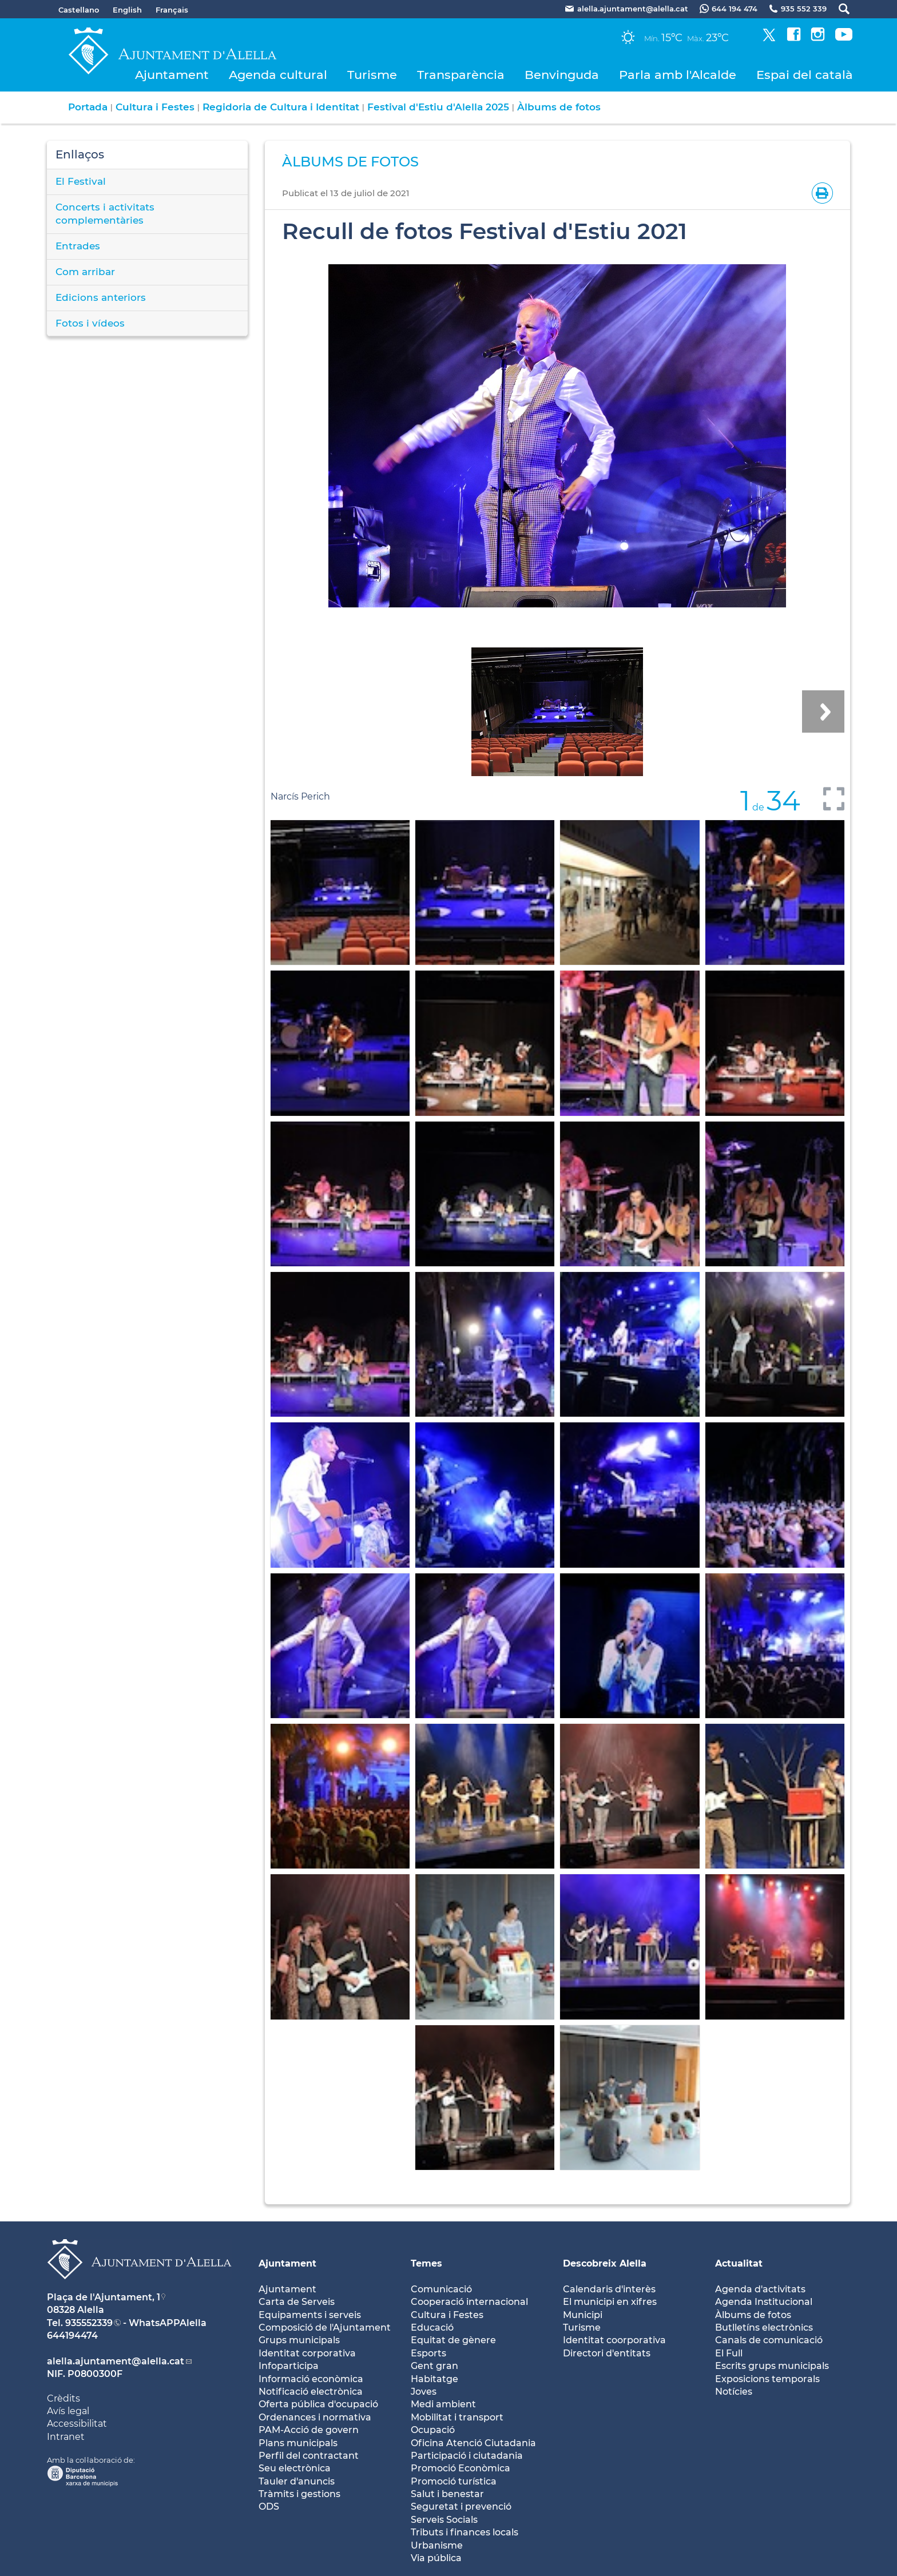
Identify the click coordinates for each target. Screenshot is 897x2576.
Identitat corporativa (307, 2353)
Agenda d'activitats (760, 2289)
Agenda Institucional (763, 2301)
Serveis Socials (444, 2519)
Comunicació (441, 2289)
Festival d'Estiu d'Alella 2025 (438, 107)
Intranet (66, 2436)
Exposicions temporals (767, 2379)
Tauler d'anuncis (297, 2481)
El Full (729, 2353)
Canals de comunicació (769, 2340)
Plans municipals (298, 2443)
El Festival (80, 181)
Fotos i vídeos (90, 323)
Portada (88, 107)
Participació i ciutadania (467, 2455)
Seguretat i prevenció (461, 2506)
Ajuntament (172, 74)
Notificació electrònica (311, 2391)
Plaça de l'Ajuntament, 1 (103, 2297)
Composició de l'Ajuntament (325, 2327)
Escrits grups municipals (772, 2365)
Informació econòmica (311, 2379)
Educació (432, 2327)
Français (172, 9)
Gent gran (434, 2365)
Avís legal (68, 2411)
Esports (428, 2353)
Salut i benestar (447, 2493)
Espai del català (804, 74)
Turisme (372, 74)
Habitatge (434, 2379)
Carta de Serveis (297, 2301)
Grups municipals (299, 2340)
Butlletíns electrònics (764, 2327)
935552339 (89, 2322)
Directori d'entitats (606, 2353)
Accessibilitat (77, 2423)
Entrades (77, 246)
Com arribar (85, 271)
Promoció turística (454, 2481)
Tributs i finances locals (464, 2532)
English (127, 9)
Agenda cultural (278, 74)
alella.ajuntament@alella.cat (115, 2361)
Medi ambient (443, 2404)
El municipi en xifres (610, 2301)
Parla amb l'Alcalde (677, 74)
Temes (426, 2263)
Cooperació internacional (469, 2301)
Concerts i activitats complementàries (104, 213)
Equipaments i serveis (310, 2314)
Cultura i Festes (155, 107)
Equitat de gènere (453, 2340)
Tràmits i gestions (299, 2493)
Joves (423, 2391)
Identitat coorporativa (614, 2340)
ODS (269, 2506)
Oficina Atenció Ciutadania (473, 2443)
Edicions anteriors (100, 297)
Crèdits (63, 2398)
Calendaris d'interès (609, 2289)
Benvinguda (562, 74)
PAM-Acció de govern (309, 2429)
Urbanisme (437, 2545)
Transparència (461, 74)
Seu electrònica (295, 2468)
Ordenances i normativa (315, 2417)
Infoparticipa (289, 2365)
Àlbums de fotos (559, 107)
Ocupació (433, 2429)
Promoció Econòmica (460, 2468)
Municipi (582, 2314)
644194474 (72, 2335)
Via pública (436, 2558)
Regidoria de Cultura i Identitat (281, 107)
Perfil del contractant (309, 2455)
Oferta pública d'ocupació (318, 2404)
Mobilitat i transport (457, 2417)
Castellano (78, 9)
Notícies (733, 2391)
